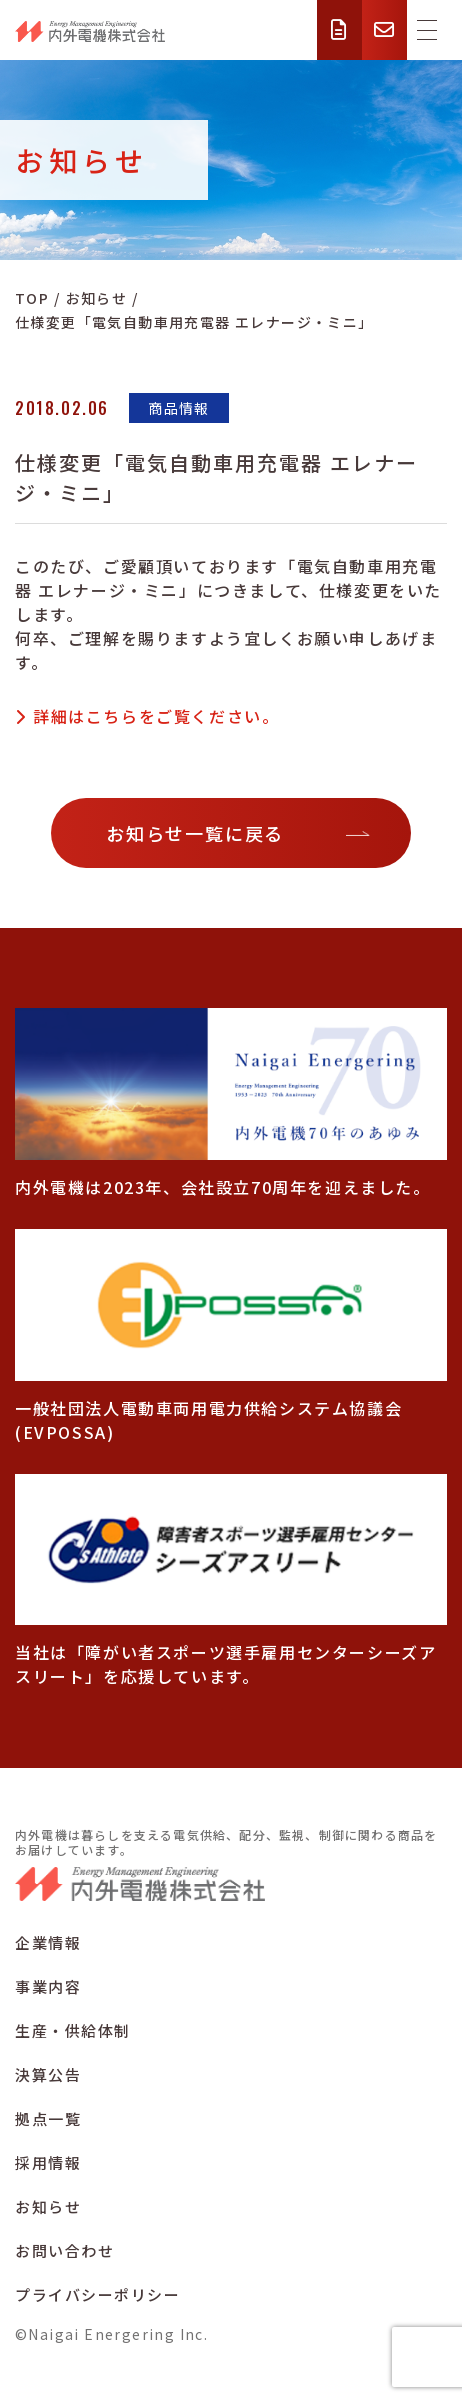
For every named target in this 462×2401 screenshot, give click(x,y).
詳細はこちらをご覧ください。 (156, 716)
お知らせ (48, 2206)
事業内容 (48, 1986)
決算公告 (48, 2074)
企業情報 (48, 1942)
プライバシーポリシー (97, 2294)
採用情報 (48, 2162)
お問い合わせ (64, 2250)
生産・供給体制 (73, 2030)
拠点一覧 (48, 2118)
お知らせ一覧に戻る (195, 833)
